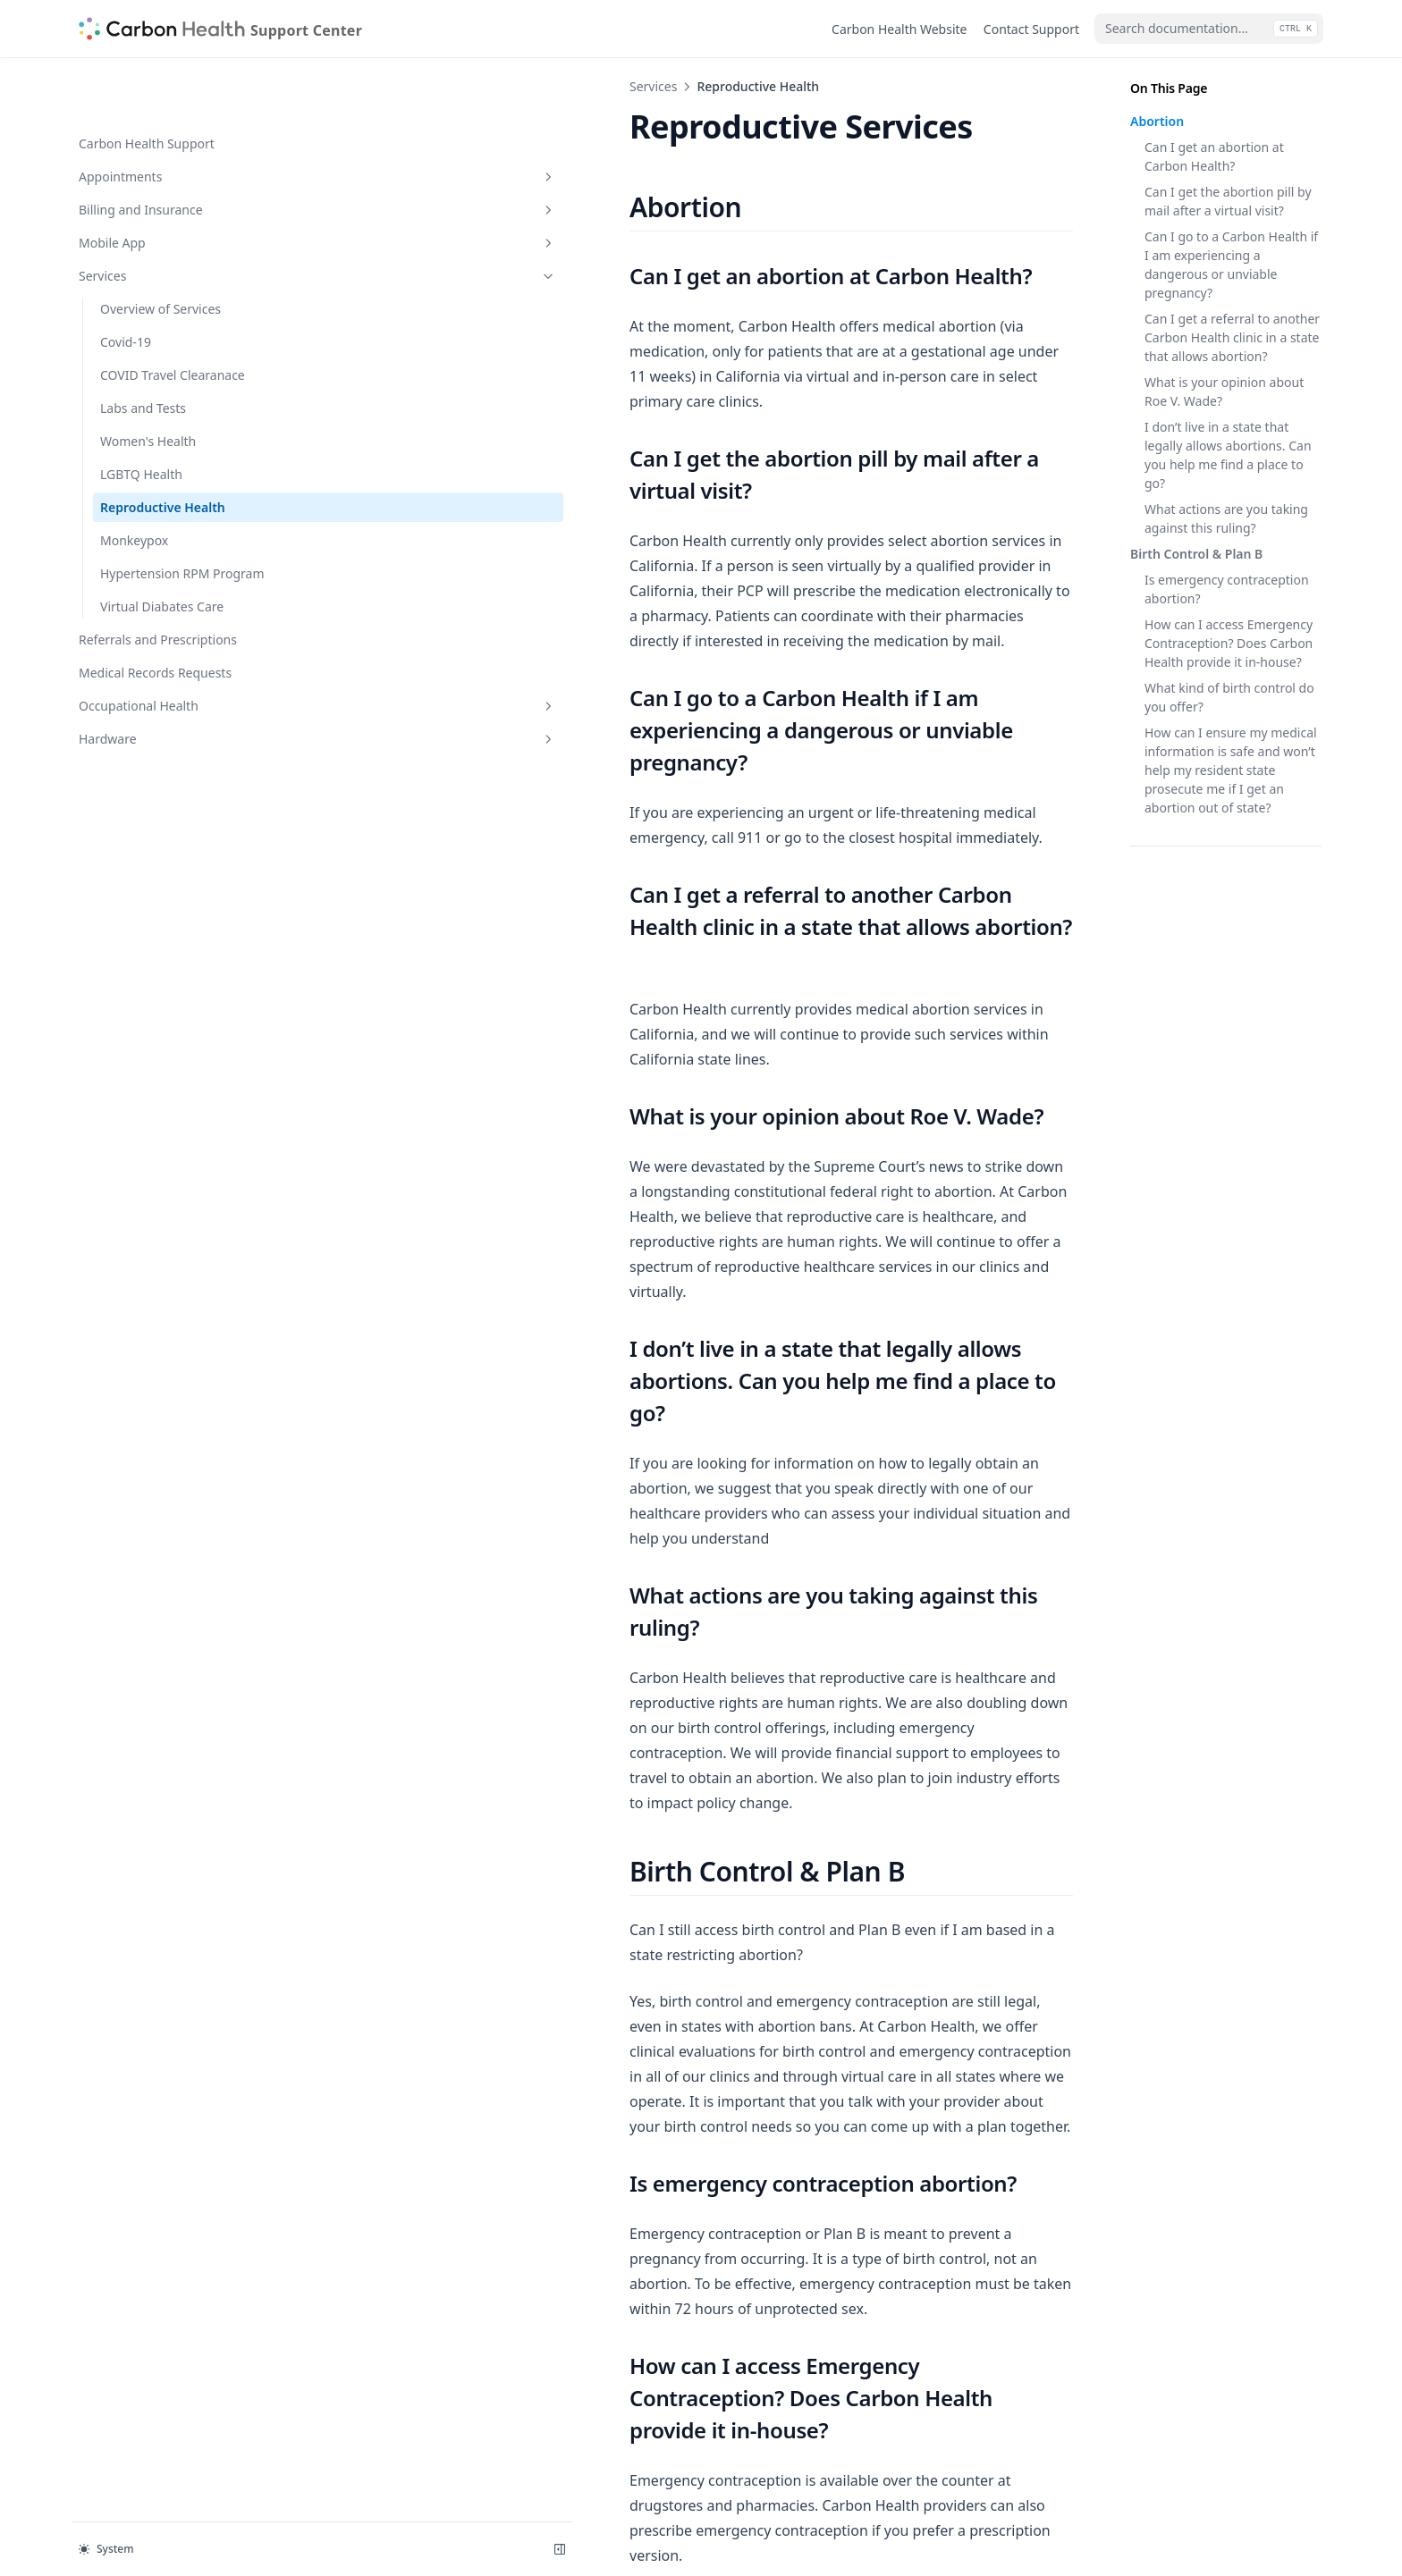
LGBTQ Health (141, 416)
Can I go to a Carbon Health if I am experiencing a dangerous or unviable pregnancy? (1231, 264)
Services (167, 218)
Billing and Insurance (167, 152)
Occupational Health (167, 667)
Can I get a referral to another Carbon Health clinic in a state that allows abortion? (1232, 337)
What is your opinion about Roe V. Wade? (1224, 391)
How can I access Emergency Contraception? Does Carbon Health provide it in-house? (1228, 643)
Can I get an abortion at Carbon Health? (1214, 156)
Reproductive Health (162, 450)
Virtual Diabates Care (162, 568)
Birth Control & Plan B (1196, 553)
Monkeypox (134, 483)
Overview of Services (160, 251)
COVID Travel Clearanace (172, 317)
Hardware (167, 700)
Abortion (1157, 121)
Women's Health (148, 383)
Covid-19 (125, 284)
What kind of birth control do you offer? (1229, 697)
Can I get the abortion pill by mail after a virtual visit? (1228, 201)
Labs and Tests (143, 350)
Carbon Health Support (147, 86)
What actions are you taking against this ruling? (1226, 518)
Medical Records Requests (155, 634)
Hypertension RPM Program (154, 525)
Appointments (167, 119)
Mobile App (167, 185)
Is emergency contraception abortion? (1226, 589)
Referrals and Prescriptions (158, 601)
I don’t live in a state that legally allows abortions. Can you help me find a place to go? (1228, 455)
